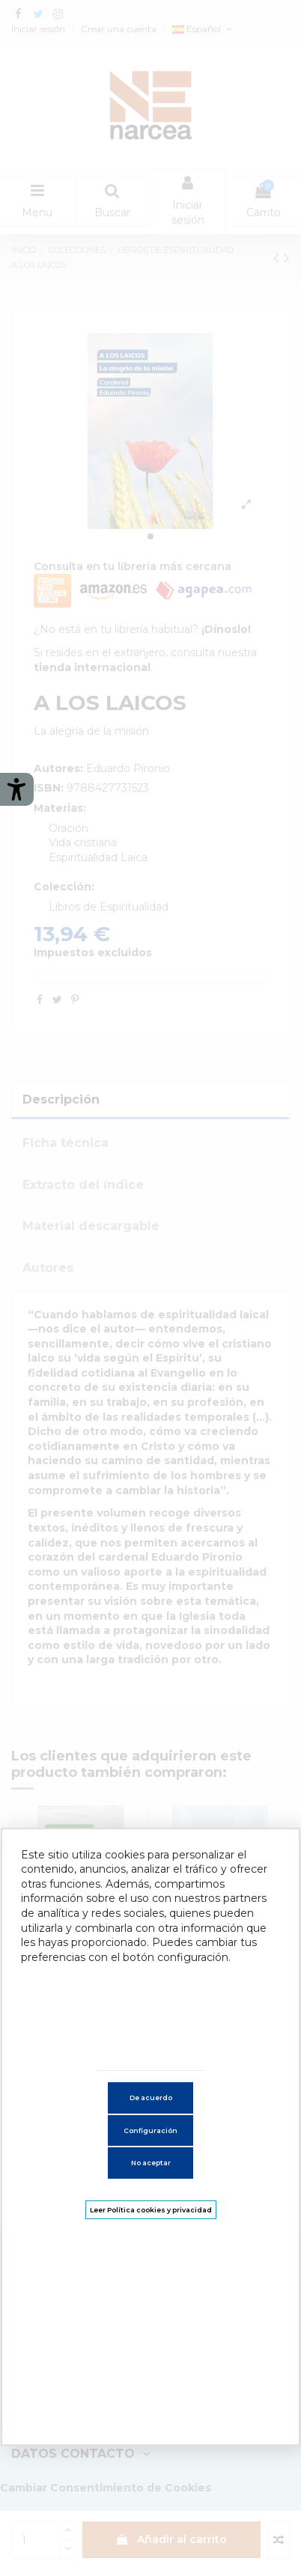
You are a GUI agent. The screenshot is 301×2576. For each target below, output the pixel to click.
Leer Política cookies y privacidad (151, 2210)
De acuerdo (151, 2097)
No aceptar (151, 2163)
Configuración (150, 2130)
